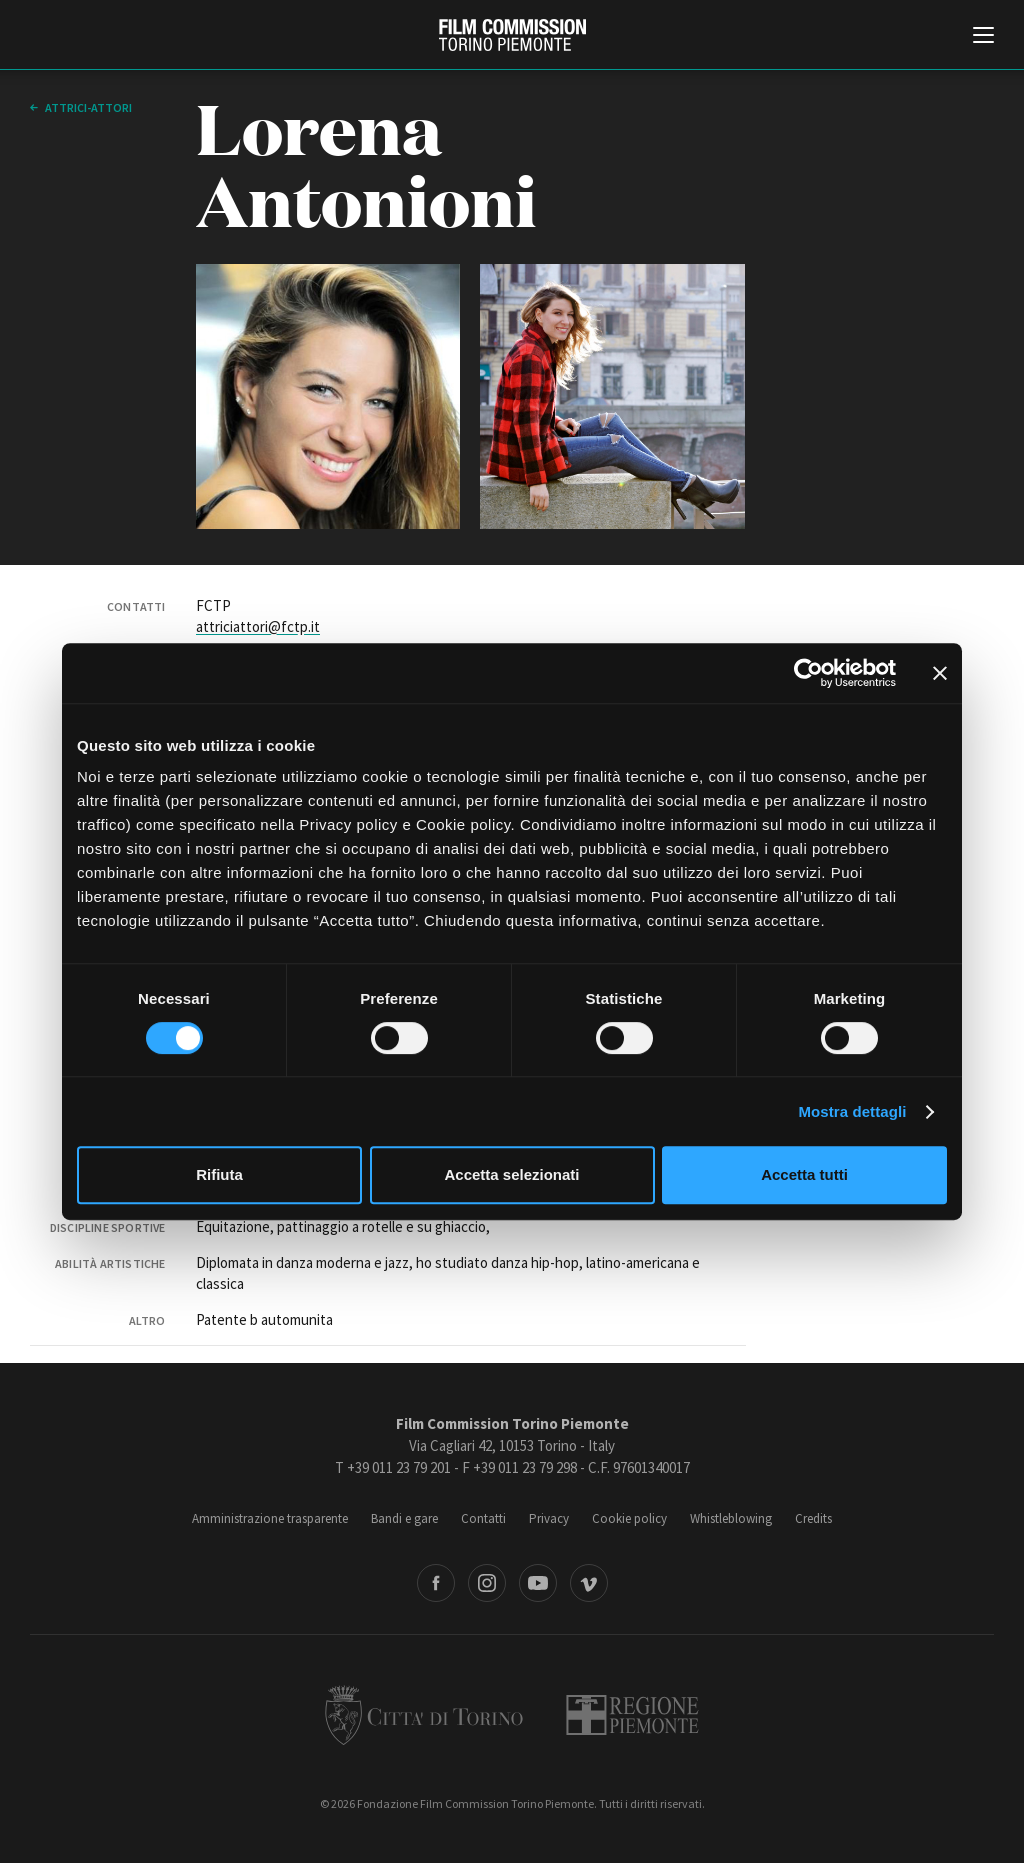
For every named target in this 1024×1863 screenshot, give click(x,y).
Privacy (549, 1518)
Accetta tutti (804, 1174)
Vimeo (589, 1583)
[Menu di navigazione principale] (983, 37)
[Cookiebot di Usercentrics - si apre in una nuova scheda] (808, 673)
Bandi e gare (404, 1518)
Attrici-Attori (87, 107)
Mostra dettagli (852, 1111)
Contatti (483, 1518)
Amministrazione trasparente (270, 1518)
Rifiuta (219, 1174)
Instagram (487, 1583)
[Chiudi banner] (940, 673)
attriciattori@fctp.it (258, 626)
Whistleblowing (731, 1518)
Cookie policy (629, 1518)
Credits (813, 1518)
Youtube (538, 1583)
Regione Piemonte (632, 1715)
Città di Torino (424, 1715)
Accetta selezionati (511, 1174)
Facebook (436, 1583)
